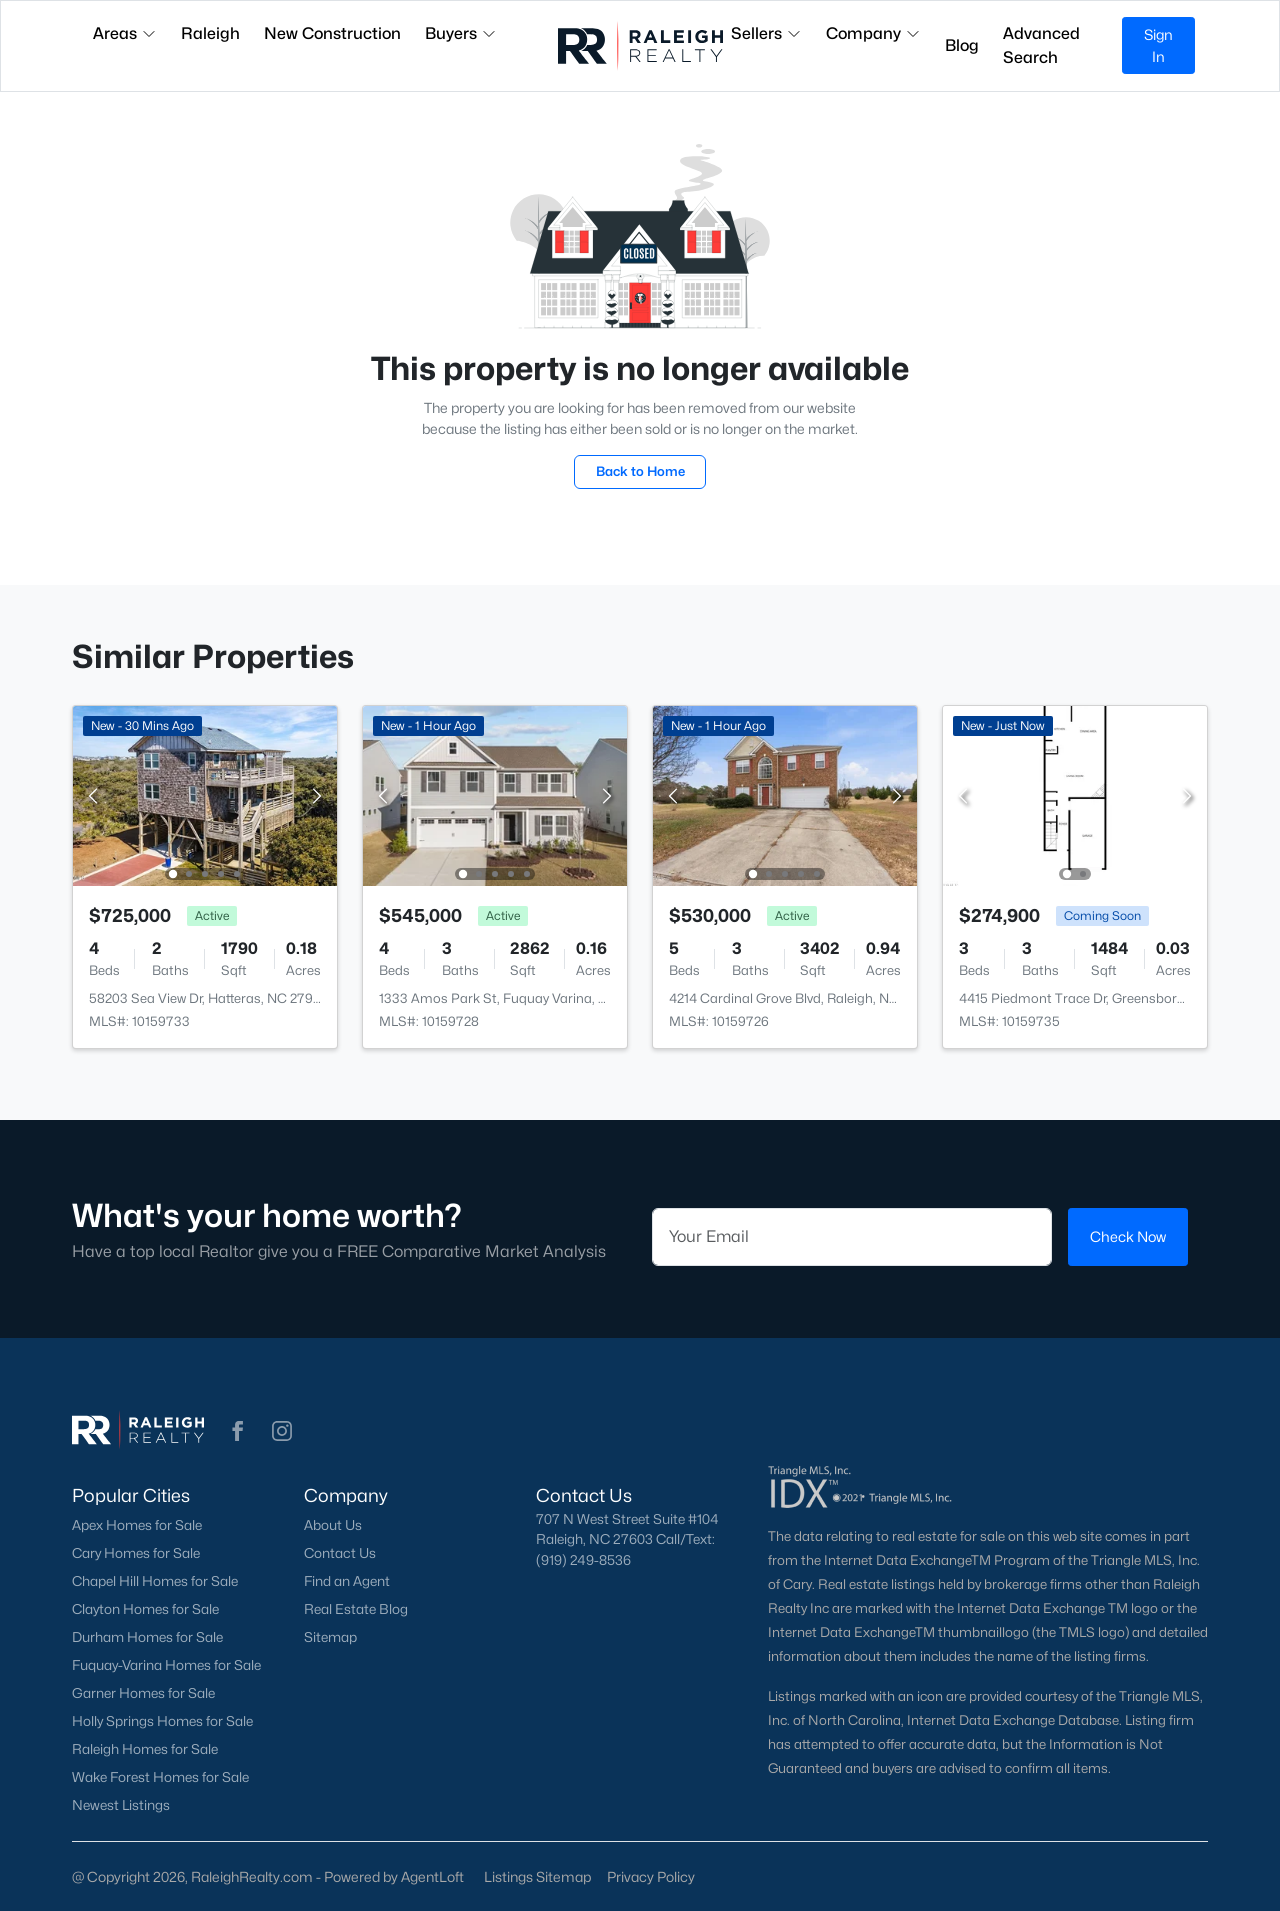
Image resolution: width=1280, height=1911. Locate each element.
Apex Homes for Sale (137, 1525)
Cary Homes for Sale (136, 1553)
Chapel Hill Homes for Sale (155, 1581)
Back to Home (640, 471)
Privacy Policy (651, 1876)
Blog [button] (962, 45)
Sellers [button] (766, 33)
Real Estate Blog (356, 1609)
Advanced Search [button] (1041, 45)
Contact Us (340, 1553)
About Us (333, 1525)
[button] (238, 1431)
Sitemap (330, 1637)
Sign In (1158, 45)
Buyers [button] (461, 33)
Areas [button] (125, 33)
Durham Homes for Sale (147, 1637)
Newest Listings (121, 1805)
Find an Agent (347, 1581)
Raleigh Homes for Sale (145, 1749)
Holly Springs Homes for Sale (162, 1721)
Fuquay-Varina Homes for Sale (166, 1665)
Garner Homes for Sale (143, 1693)
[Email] (852, 1237)
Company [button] (873, 33)
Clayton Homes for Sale (145, 1609)
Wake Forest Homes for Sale (160, 1777)
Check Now (1128, 1236)
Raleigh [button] (210, 33)
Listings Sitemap (537, 1876)
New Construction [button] (332, 33)
